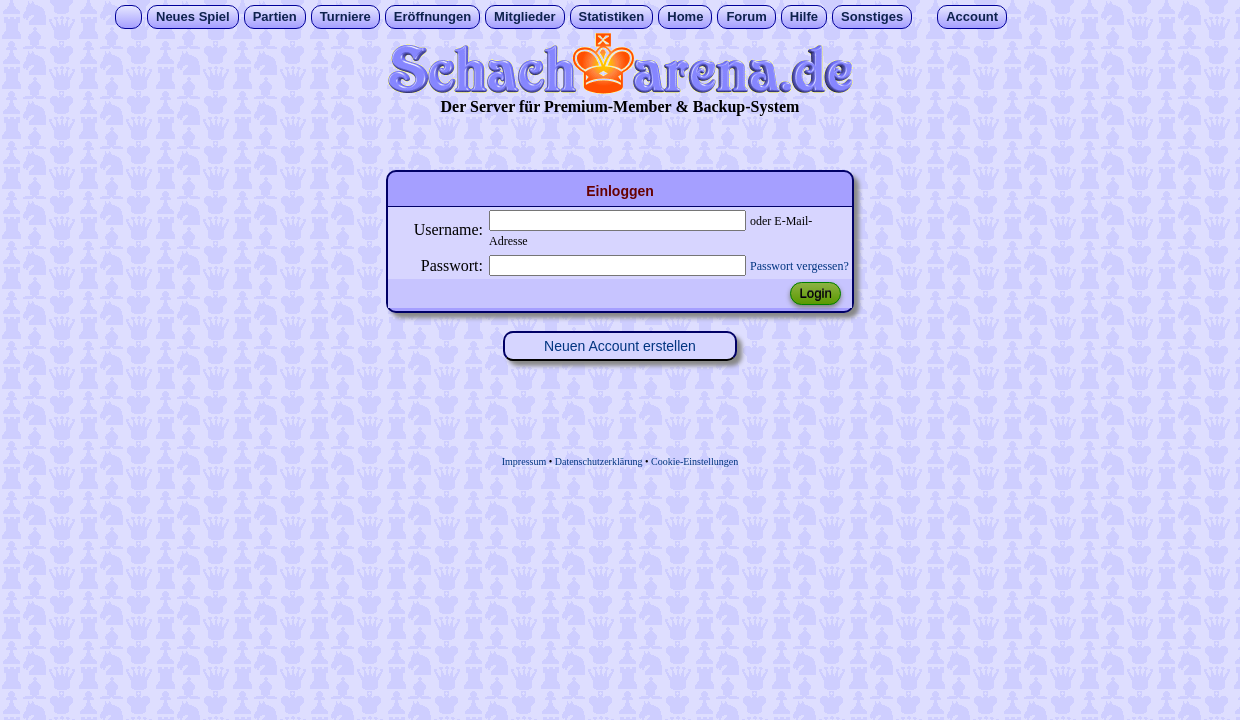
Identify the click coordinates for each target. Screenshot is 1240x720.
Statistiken (612, 16)
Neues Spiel (193, 16)
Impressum (524, 461)
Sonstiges (872, 16)
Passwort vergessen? (799, 266)
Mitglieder (524, 16)
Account (972, 16)
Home (685, 16)
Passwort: (452, 265)
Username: (448, 229)
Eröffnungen (432, 16)
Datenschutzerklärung (599, 461)
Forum (746, 16)
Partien (275, 16)
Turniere (345, 16)
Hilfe (804, 16)
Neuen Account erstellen (620, 346)
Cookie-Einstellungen (694, 461)
